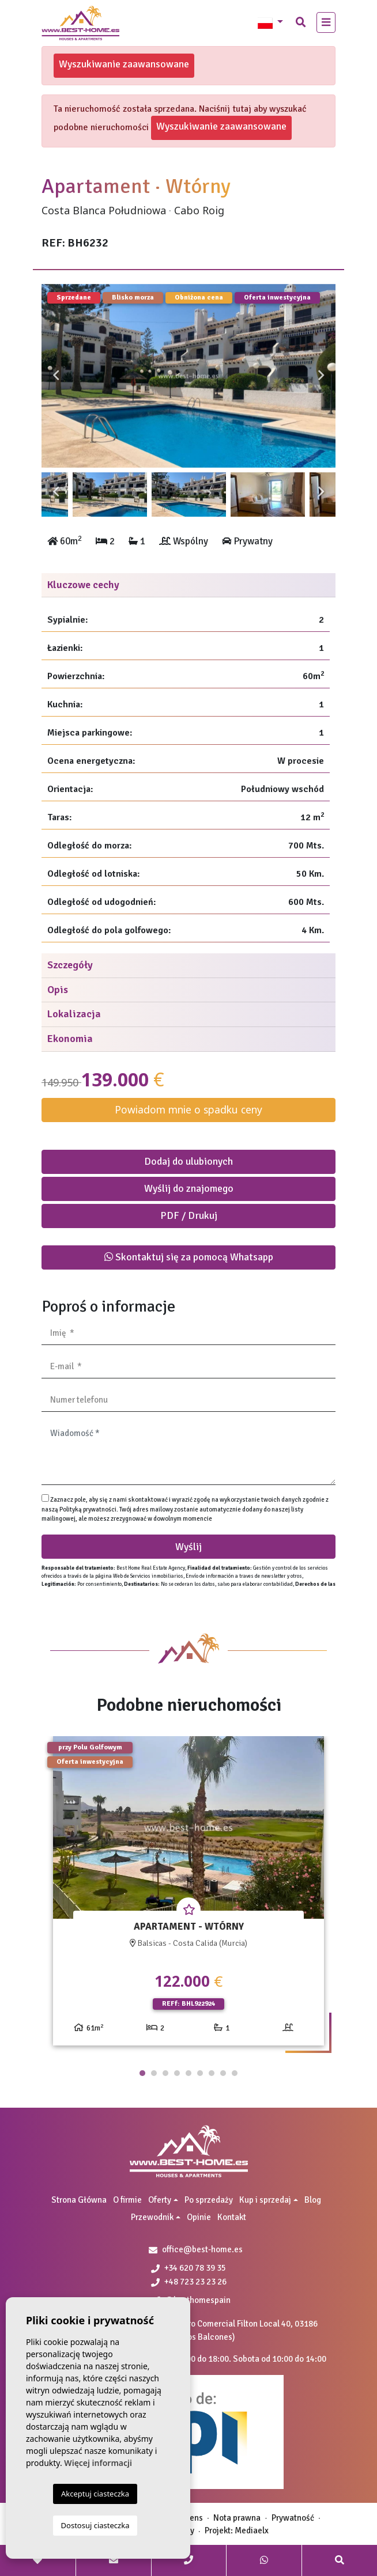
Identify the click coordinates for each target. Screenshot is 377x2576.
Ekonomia (70, 1038)
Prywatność (293, 2518)
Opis (57, 989)
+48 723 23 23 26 (189, 2281)
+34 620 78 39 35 (188, 2268)
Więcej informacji (98, 2462)
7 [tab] (211, 2073)
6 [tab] (200, 2073)
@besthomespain (193, 2300)
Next (321, 376)
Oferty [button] (159, 2200)
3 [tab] (165, 2073)
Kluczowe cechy (83, 584)
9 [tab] (234, 2073)
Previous (56, 376)
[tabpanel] (188, 1895)
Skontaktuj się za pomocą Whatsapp (188, 1257)
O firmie (127, 2200)
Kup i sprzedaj (265, 2200)
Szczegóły (70, 965)
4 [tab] (177, 2073)
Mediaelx (252, 2530)
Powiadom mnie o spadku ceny (188, 1109)
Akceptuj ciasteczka (95, 2493)
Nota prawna (237, 2518)
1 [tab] (142, 2073)
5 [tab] (188, 2073)
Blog (312, 2200)
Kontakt (231, 2217)
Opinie (199, 2217)
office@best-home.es (202, 2249)
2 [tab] (154, 2073)
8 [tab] (223, 2073)
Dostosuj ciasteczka (95, 2525)
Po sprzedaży (208, 2200)
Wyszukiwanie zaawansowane (124, 64)
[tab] (188, 585)
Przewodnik (152, 2217)
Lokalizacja (74, 1013)
